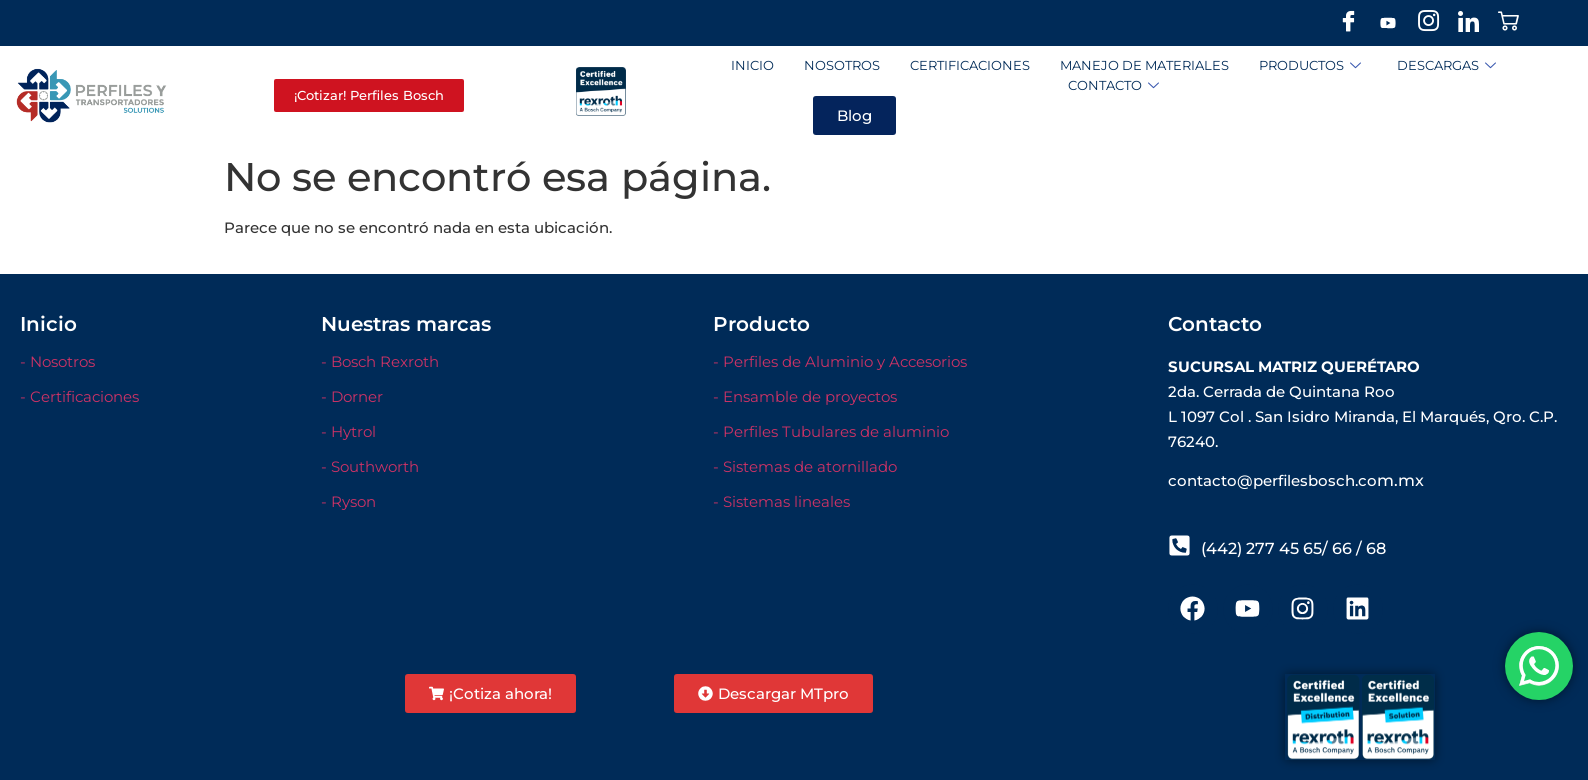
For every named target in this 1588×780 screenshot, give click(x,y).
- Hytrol (348, 431)
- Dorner (352, 396)
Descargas (1446, 65)
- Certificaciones (79, 396)
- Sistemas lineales (781, 501)
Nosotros (842, 65)
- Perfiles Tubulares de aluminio (831, 431)
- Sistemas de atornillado (805, 466)
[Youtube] (1388, 23)
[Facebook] (1348, 23)
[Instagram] (1428, 23)
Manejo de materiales (1144, 65)
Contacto (1113, 85)
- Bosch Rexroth (380, 361)
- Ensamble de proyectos (805, 396)
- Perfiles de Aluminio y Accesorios (840, 361)
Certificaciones (970, 65)
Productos (1310, 65)
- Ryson (348, 501)
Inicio (752, 65)
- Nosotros (57, 361)
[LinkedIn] (1468, 23)
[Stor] (1508, 23)
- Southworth (370, 466)
